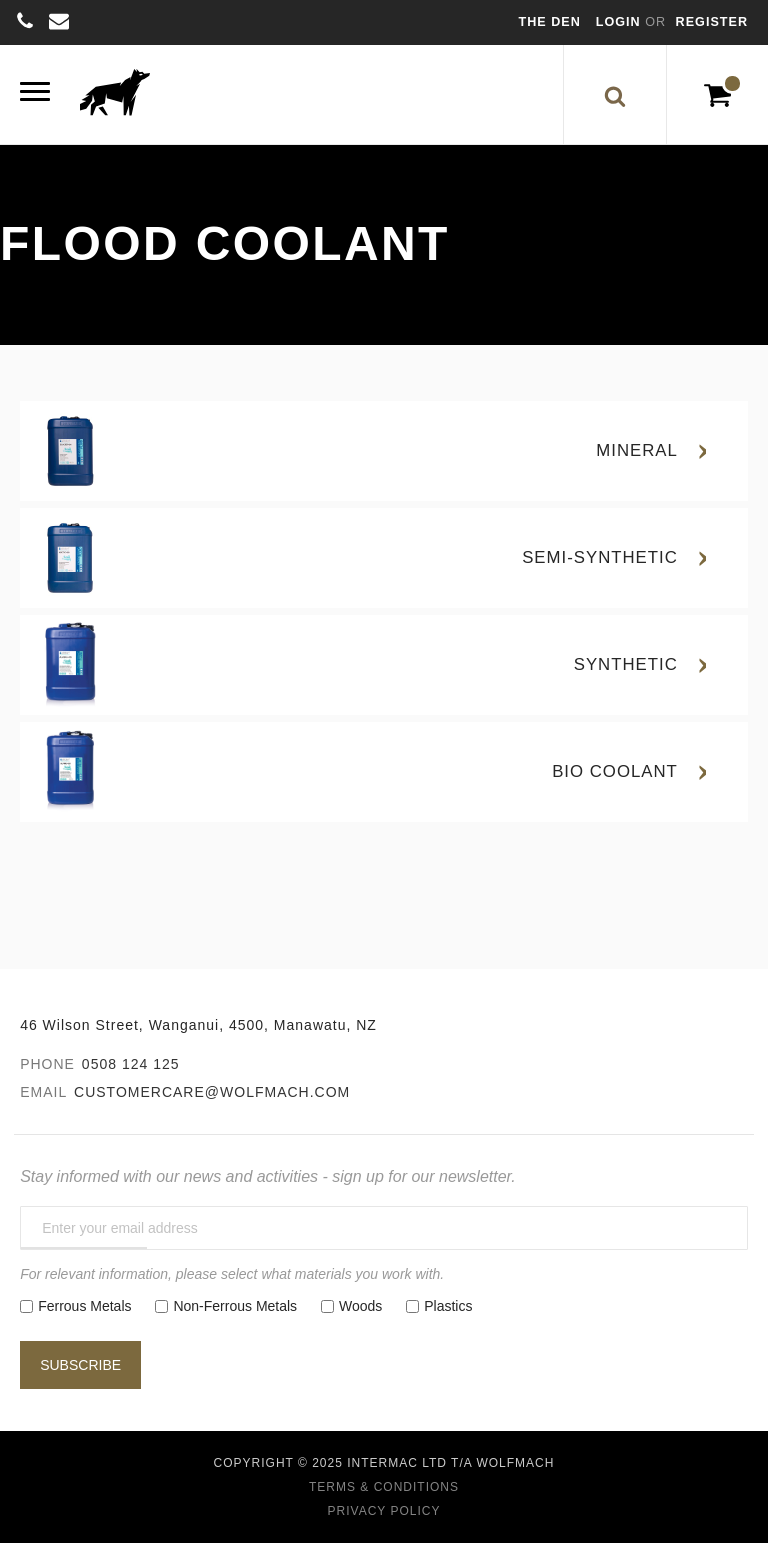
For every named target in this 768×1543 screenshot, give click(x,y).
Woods (360, 1306)
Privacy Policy (384, 1511)
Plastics (448, 1306)
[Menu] (35, 94)
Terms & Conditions (384, 1487)
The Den (550, 22)
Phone (47, 1064)
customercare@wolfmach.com (212, 1092)
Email (43, 1092)
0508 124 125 (131, 1064)
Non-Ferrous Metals (235, 1306)
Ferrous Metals (84, 1306)
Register (712, 22)
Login (620, 22)
